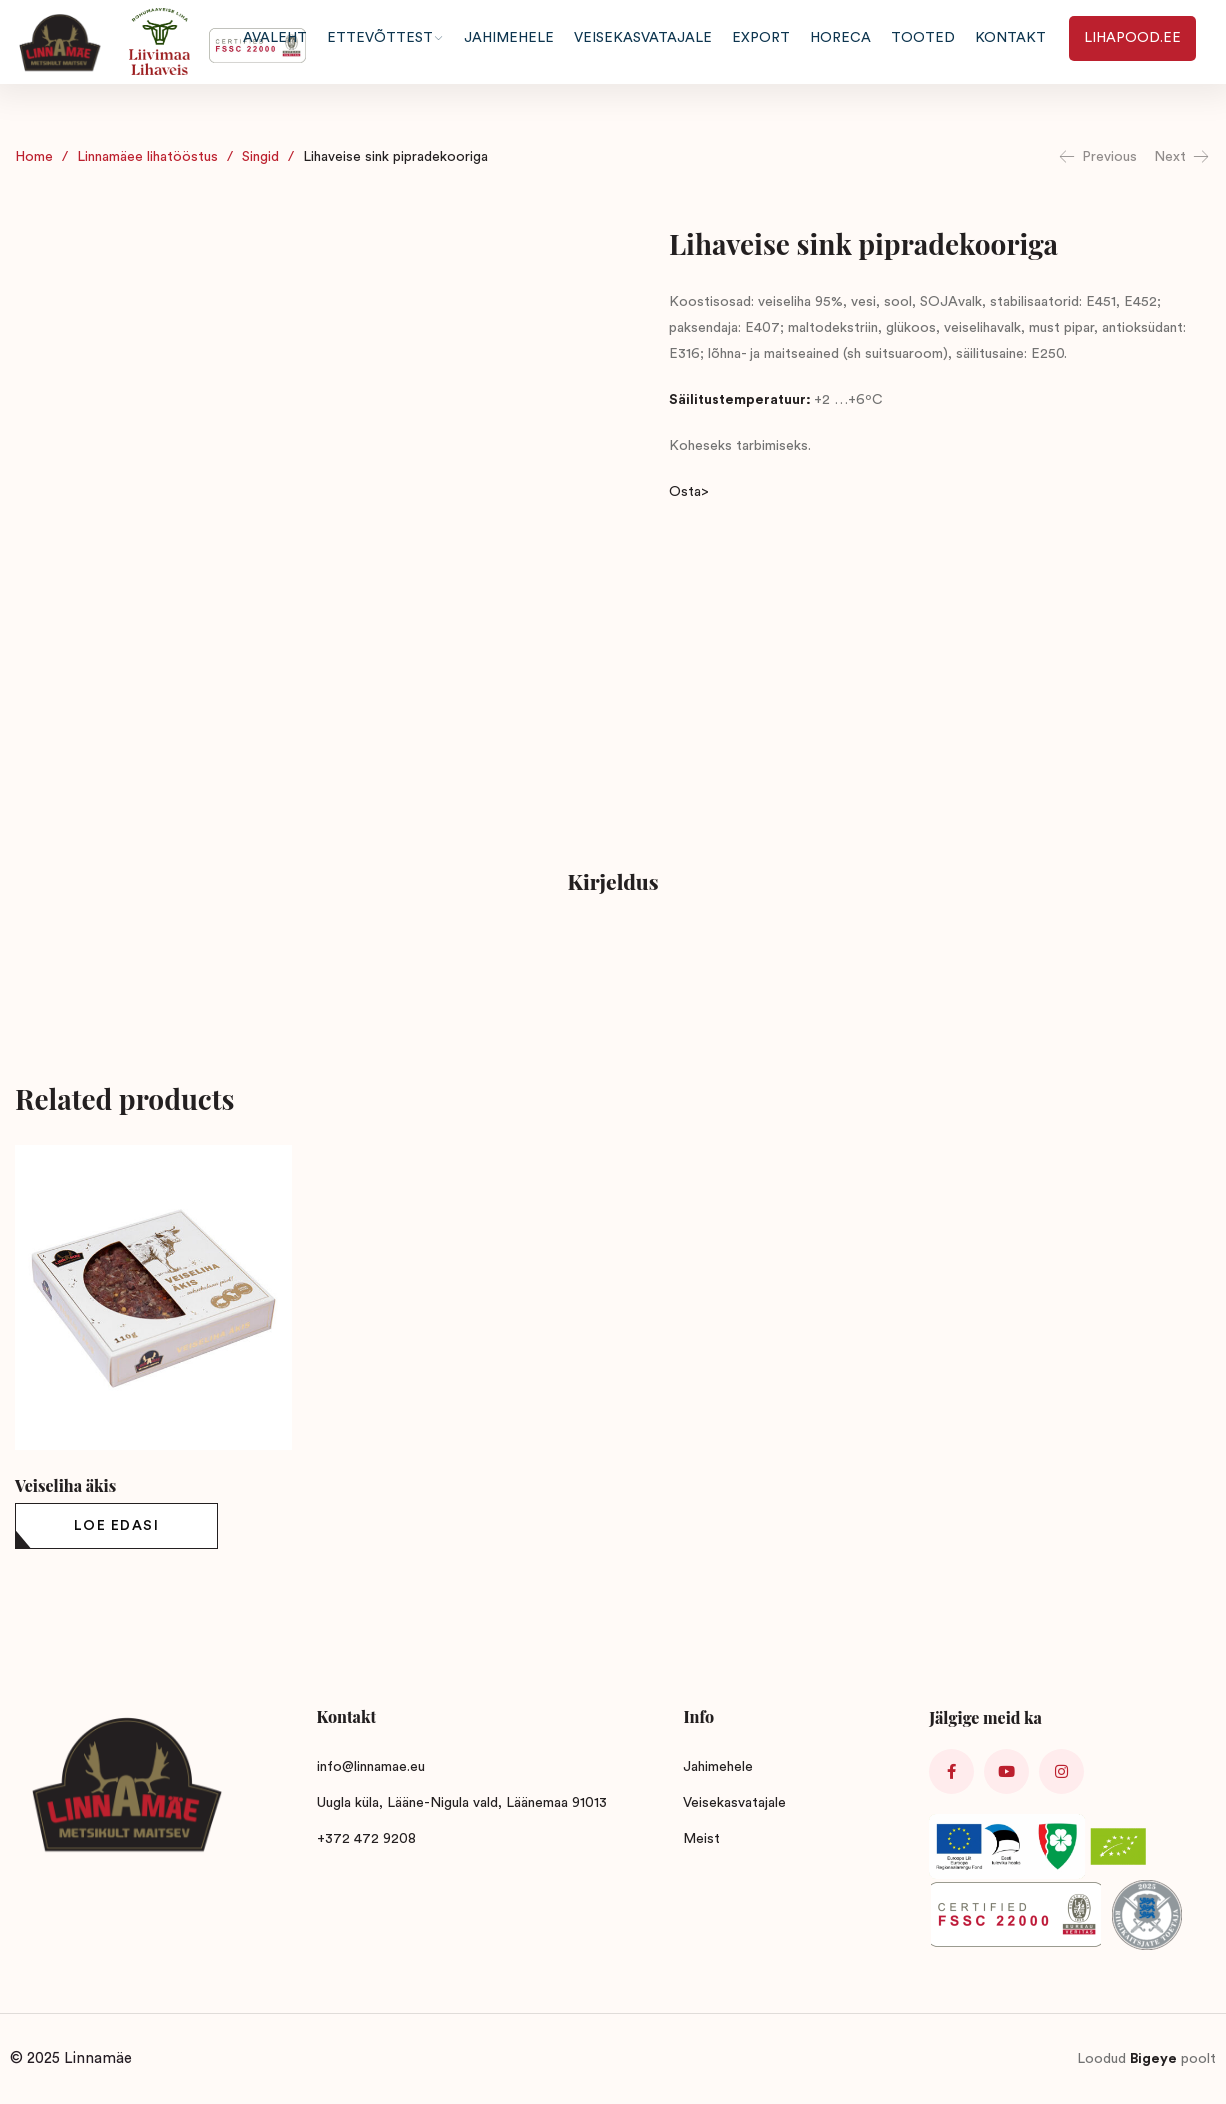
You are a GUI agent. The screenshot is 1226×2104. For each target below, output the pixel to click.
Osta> (689, 492)
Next (1182, 157)
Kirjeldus (612, 881)
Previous (1097, 157)
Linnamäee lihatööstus (147, 157)
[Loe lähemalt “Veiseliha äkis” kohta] (116, 1526)
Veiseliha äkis (65, 1485)
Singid (260, 157)
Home (34, 157)
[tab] (612, 884)
